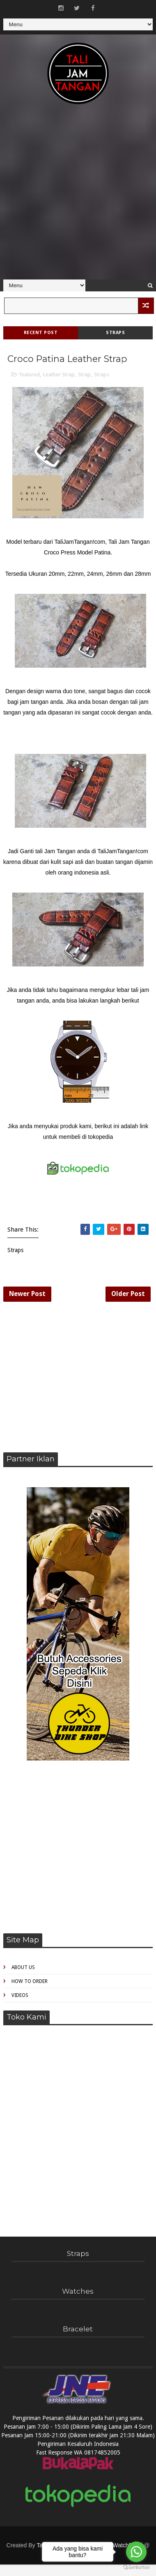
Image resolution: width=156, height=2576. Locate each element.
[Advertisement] (77, 196)
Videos (19, 1996)
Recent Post (41, 332)
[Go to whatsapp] (136, 2552)
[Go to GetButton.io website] (136, 2567)
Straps (115, 332)
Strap (84, 374)
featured (29, 374)
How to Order (29, 1982)
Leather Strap (59, 374)
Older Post (128, 1294)
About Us (23, 1968)
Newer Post (27, 1294)
